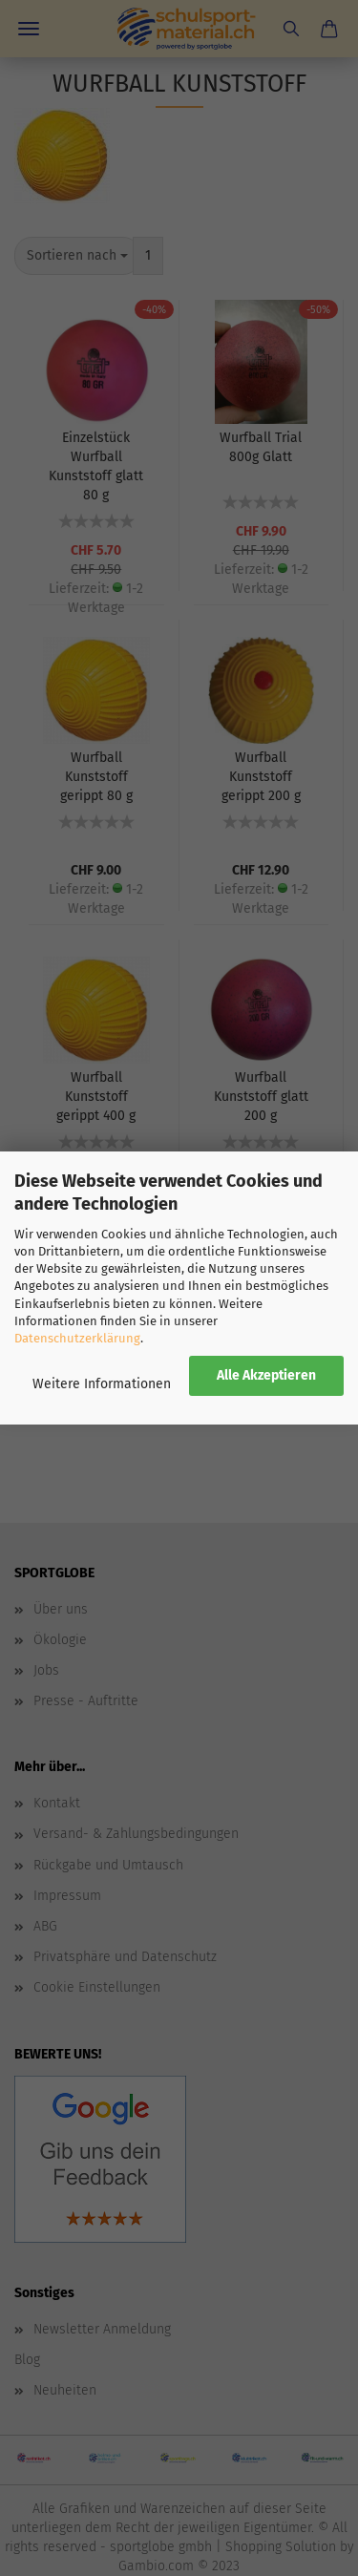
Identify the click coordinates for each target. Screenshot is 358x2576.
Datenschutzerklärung (77, 1338)
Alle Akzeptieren (266, 1375)
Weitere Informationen (101, 1384)
